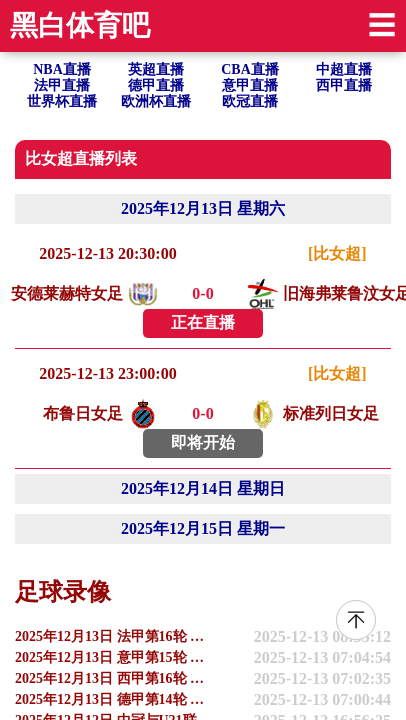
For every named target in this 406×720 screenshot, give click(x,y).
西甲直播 (344, 85)
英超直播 (156, 69)
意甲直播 (250, 85)
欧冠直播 (250, 101)
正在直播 (203, 322)
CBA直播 (250, 69)
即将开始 (203, 442)
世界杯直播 (62, 101)
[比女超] (337, 253)
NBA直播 (62, 69)
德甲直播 (156, 85)
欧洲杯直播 (156, 101)
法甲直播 (62, 85)
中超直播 (344, 69)
